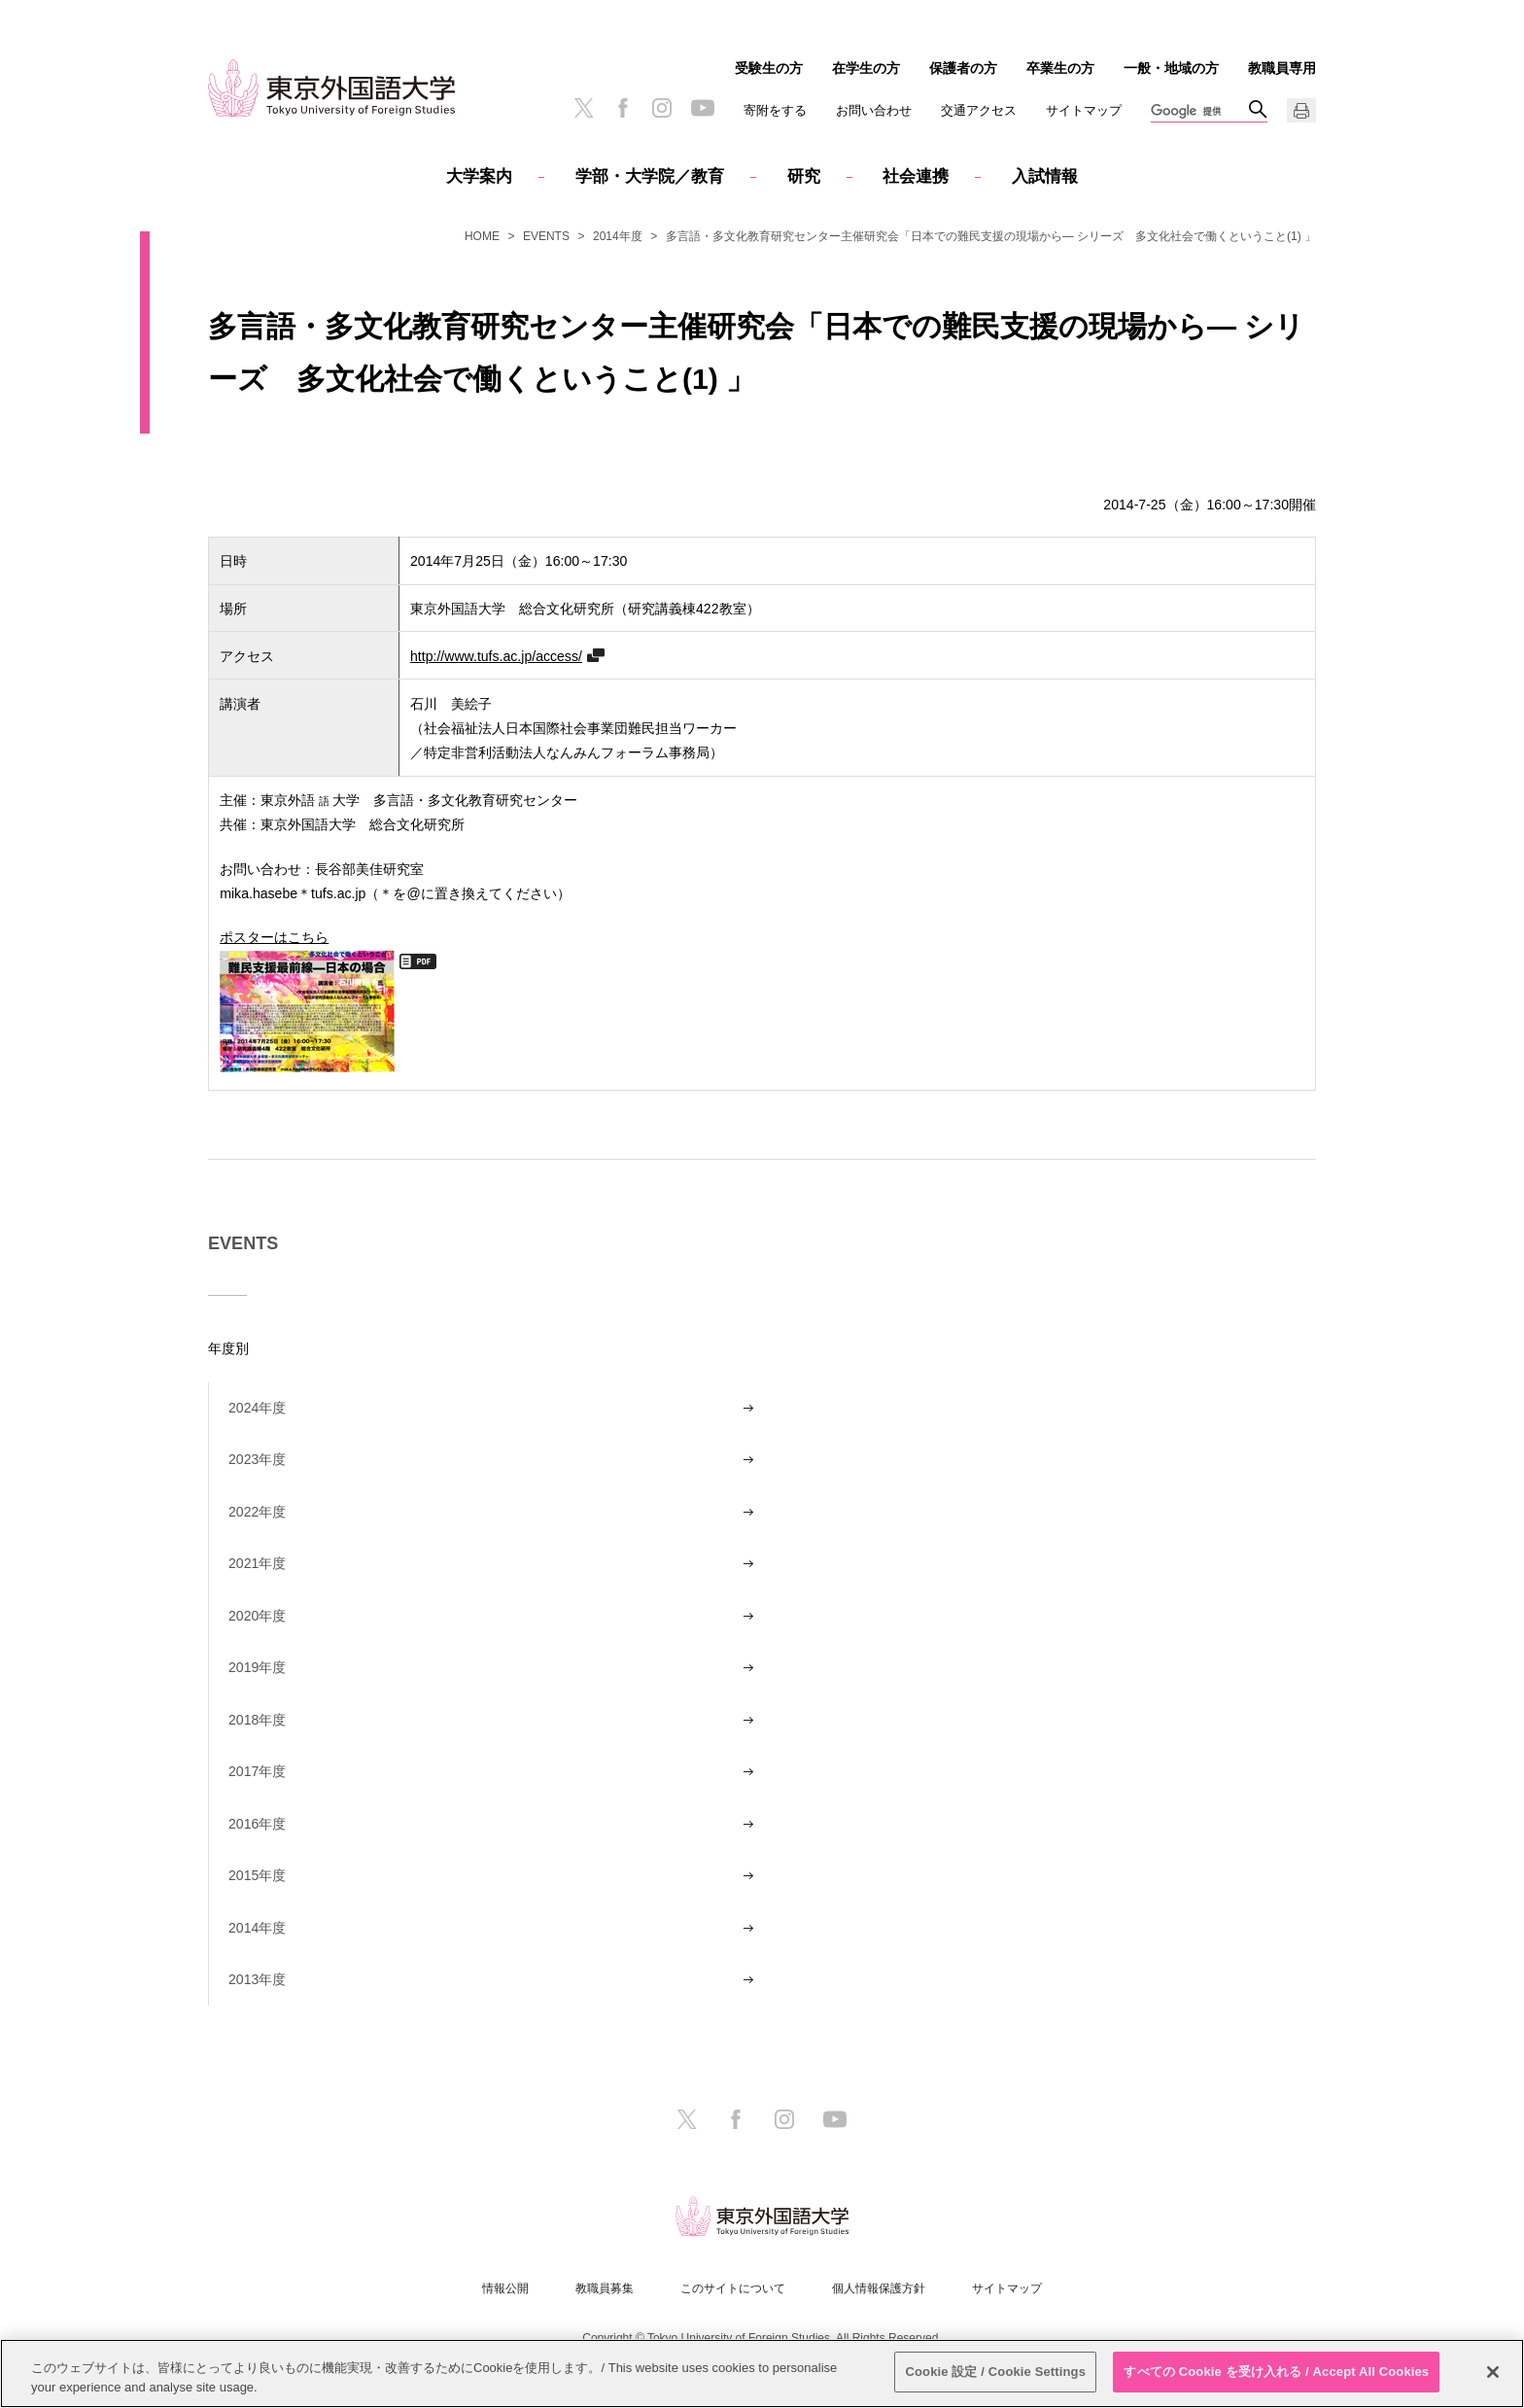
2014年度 (617, 236)
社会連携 (916, 176)
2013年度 (257, 1979)
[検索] (1199, 111)
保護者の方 (963, 68)
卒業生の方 (1060, 68)
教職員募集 (604, 2288)
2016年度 (257, 1824)
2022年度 (257, 1511)
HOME (482, 236)
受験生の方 (769, 68)
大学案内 (479, 176)
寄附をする (775, 110)
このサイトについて (732, 2288)
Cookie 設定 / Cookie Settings (995, 2372)
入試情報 (1045, 176)
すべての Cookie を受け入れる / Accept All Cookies (1276, 2372)
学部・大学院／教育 (649, 176)
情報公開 (505, 2288)
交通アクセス (979, 110)
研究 (803, 176)
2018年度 (257, 1719)
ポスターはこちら (307, 999)
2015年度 (257, 1875)
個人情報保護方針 (878, 2288)
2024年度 (257, 1407)
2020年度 (257, 1615)
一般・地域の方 (1171, 68)
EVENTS (546, 236)
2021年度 (257, 1563)
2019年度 (257, 1667)
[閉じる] (1493, 2372)
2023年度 (257, 1459)
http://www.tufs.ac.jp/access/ (496, 655)
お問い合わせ (874, 110)
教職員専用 (1282, 68)
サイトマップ (1084, 110)
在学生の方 (866, 68)
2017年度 (257, 1771)
